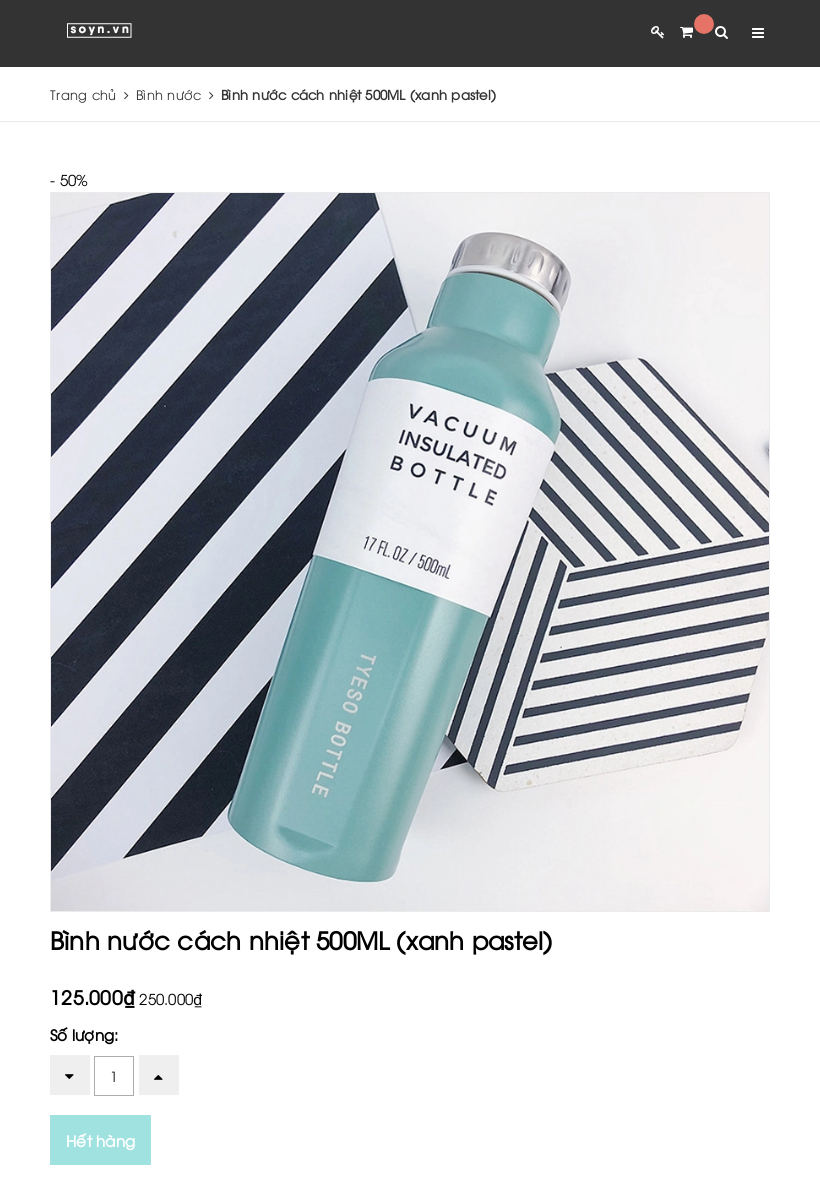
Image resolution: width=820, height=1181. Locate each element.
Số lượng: (84, 1034)
